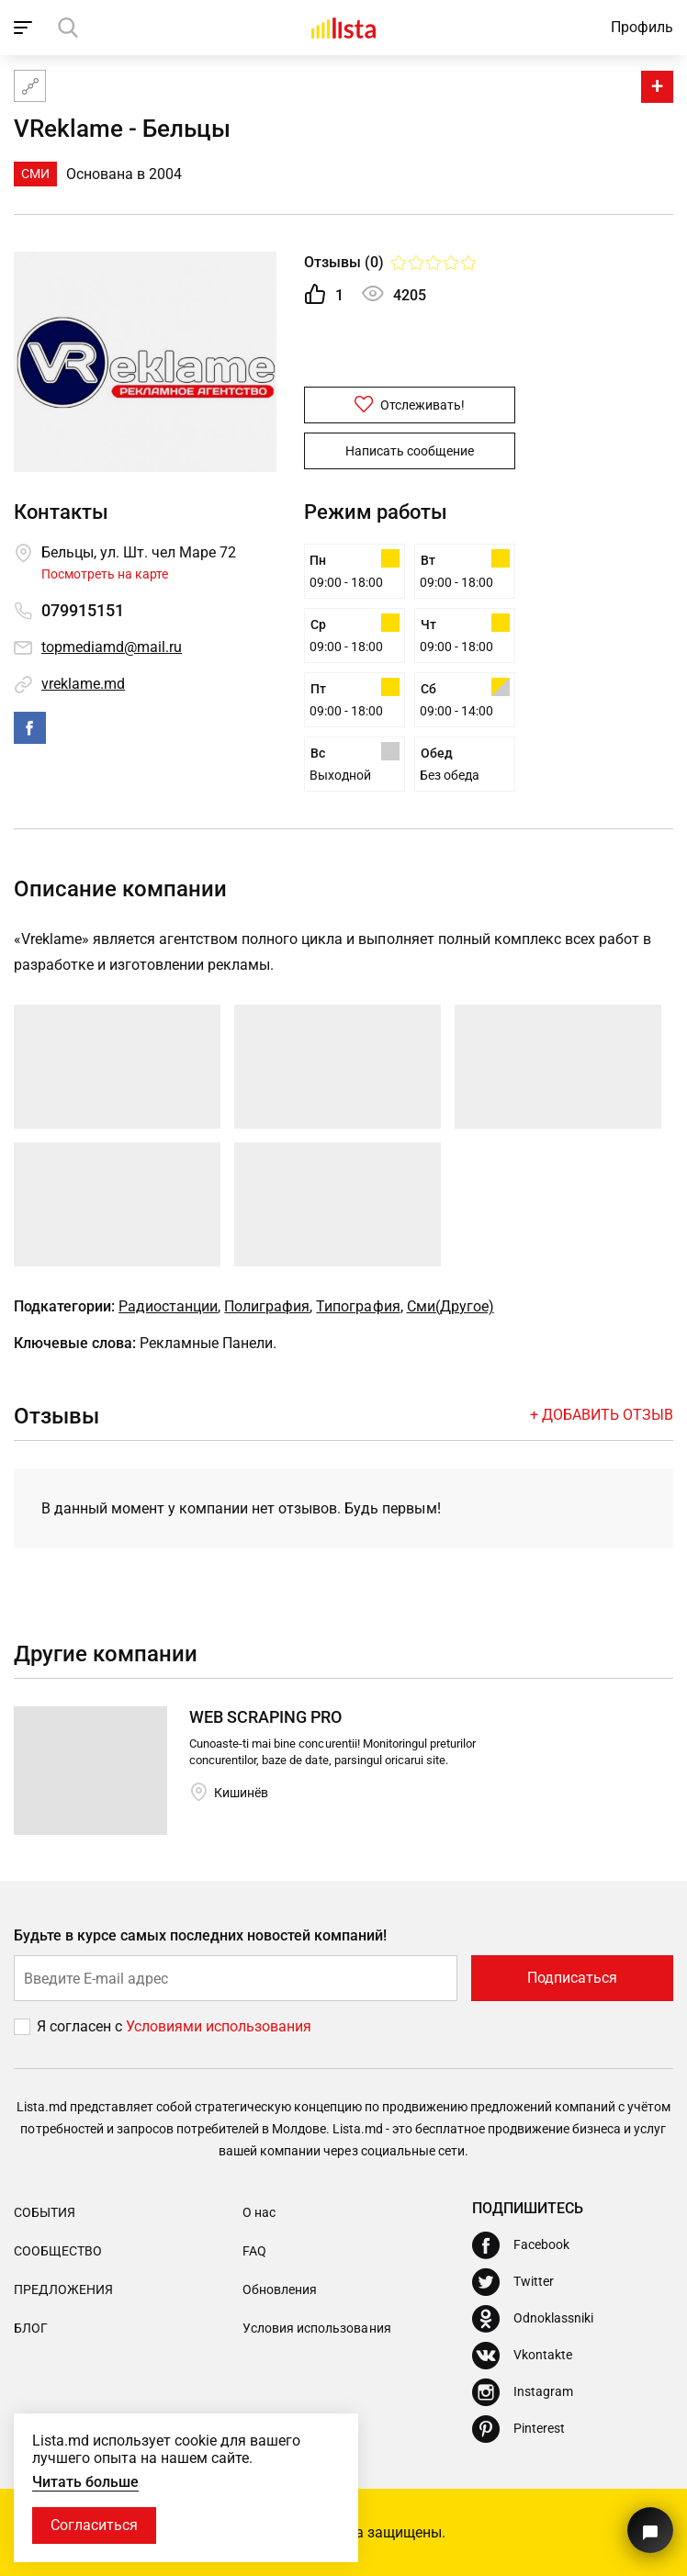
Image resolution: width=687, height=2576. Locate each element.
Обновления (279, 2289)
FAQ (254, 2251)
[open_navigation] (25, 27)
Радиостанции (168, 1306)
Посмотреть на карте (104, 574)
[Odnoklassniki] (532, 2319)
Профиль (642, 27)
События (44, 2212)
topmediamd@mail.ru (111, 647)
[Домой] (343, 28)
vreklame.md (83, 683)
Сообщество (58, 2251)
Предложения (63, 2289)
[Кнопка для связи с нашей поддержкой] (650, 2530)
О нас (259, 2212)
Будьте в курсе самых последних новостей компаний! (201, 1935)
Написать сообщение (409, 451)
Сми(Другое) (450, 1306)
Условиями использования (218, 2026)
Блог (31, 2328)
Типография (358, 1306)
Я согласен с (81, 2026)
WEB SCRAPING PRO (265, 1717)
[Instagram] (522, 2392)
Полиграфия (267, 1306)
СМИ (35, 173)
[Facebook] (520, 2245)
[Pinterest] (518, 2429)
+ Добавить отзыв (601, 1414)
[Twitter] (513, 2282)
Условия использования (316, 2328)
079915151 (82, 610)
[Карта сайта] (30, 86)
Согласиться (94, 2525)
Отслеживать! (410, 404)
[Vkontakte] (522, 2355)
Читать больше (85, 2482)
